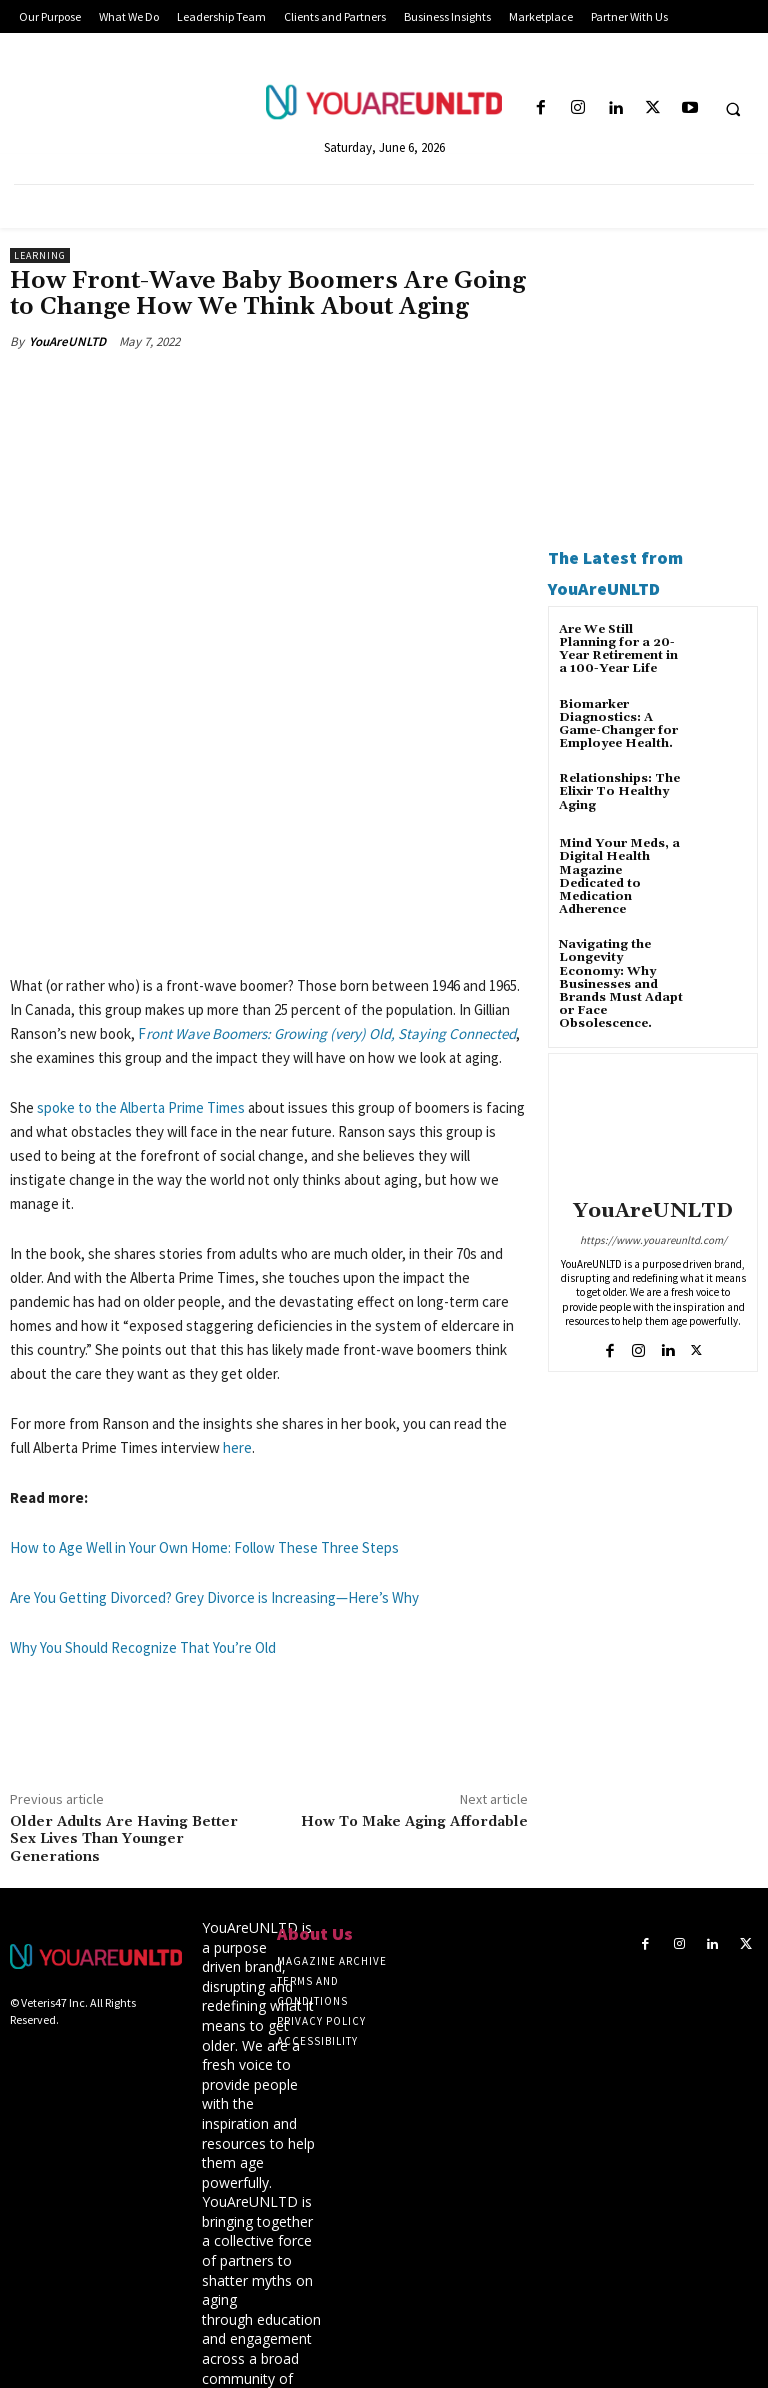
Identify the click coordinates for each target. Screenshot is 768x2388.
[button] (733, 109)
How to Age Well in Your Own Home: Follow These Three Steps (204, 1399)
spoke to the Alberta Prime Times (141, 959)
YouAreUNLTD (67, 341)
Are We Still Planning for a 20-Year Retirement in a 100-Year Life (618, 649)
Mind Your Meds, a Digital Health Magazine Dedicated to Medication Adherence (619, 876)
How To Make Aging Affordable (414, 1674)
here (237, 1299)
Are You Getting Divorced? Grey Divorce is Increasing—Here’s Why (214, 1449)
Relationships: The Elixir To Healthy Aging (619, 791)
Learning (40, 255)
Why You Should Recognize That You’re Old (143, 1499)
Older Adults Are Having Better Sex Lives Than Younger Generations (124, 1692)
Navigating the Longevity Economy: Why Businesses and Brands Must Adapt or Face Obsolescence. (621, 984)
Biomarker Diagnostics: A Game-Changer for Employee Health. (618, 724)
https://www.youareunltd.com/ (653, 1240)
